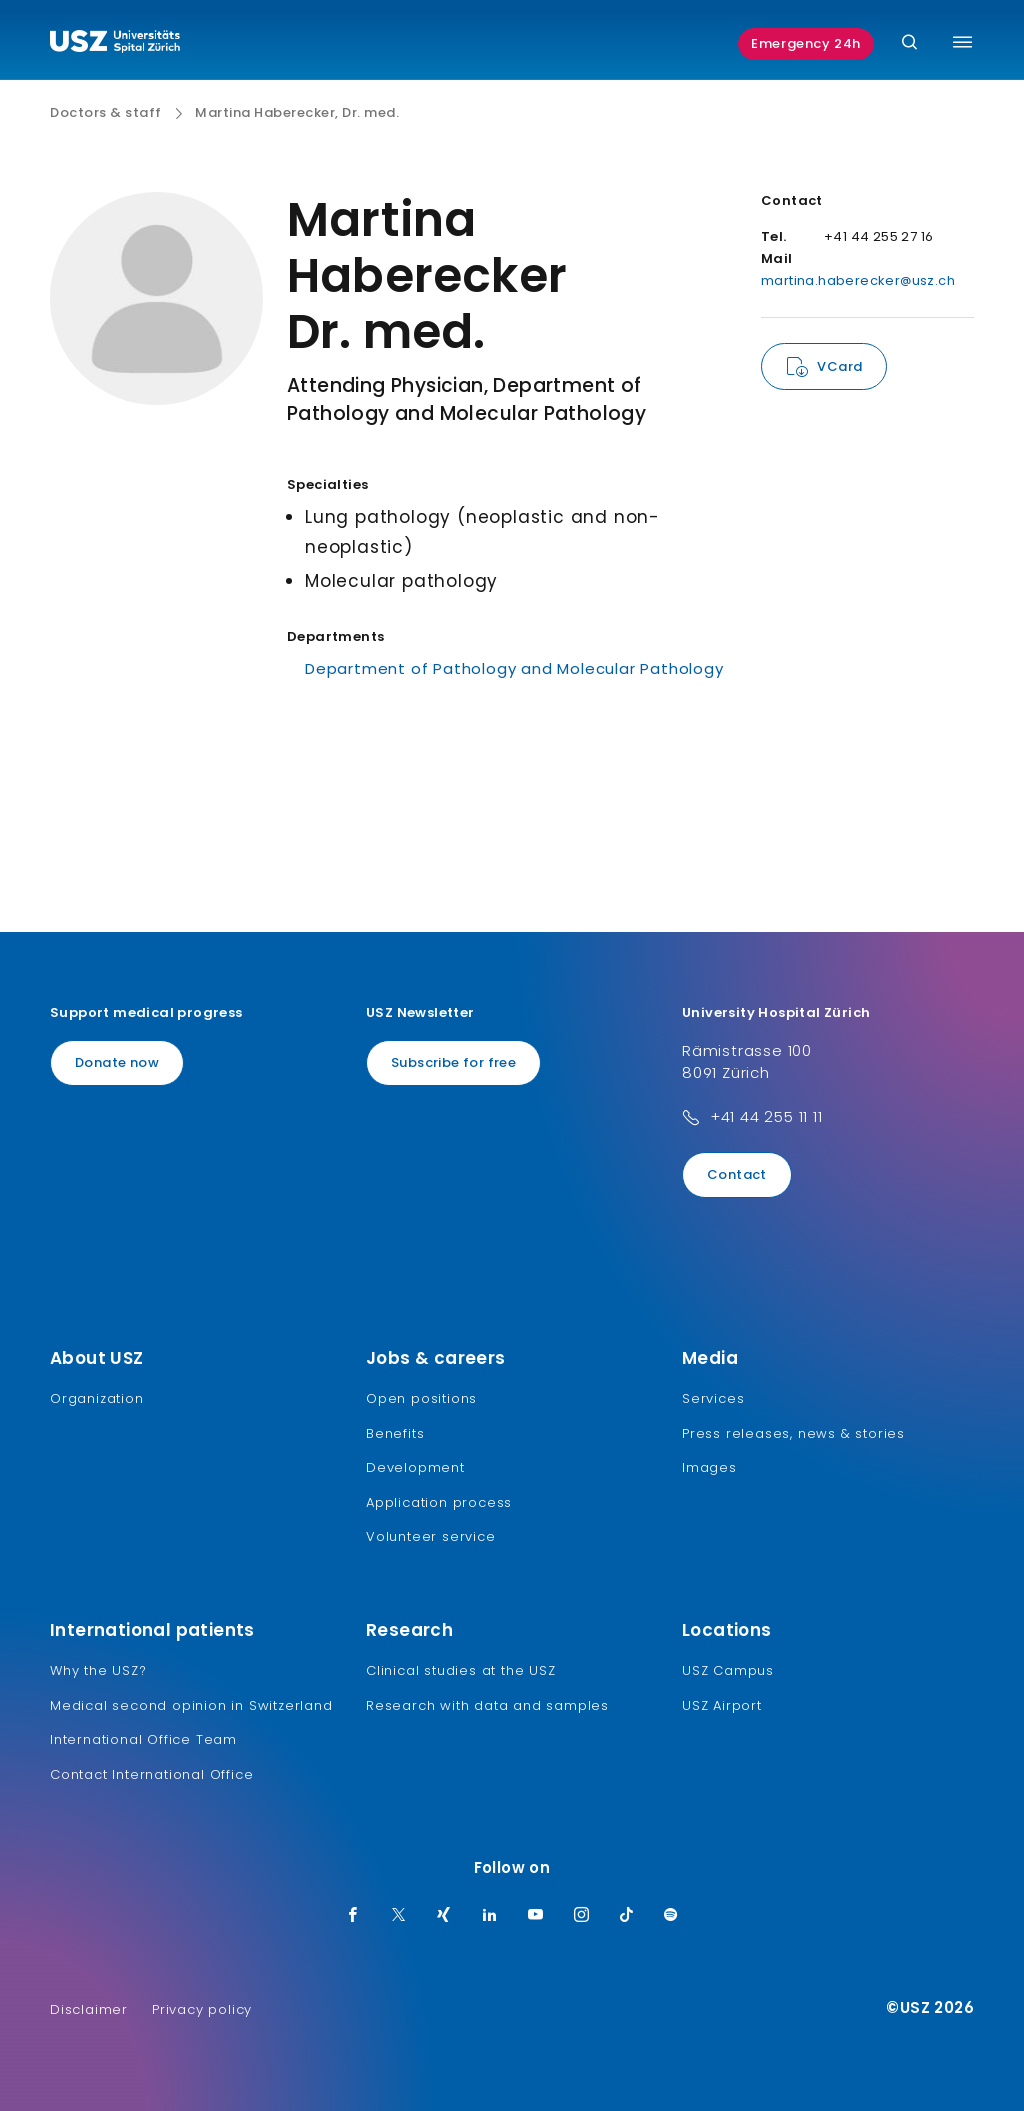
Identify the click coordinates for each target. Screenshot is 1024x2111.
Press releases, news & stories (793, 1433)
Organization (97, 1398)
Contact (737, 1174)
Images (709, 1467)
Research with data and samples (487, 1705)
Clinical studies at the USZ (461, 1670)
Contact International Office (151, 1774)
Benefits (395, 1433)
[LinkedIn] (490, 1916)
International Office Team (143, 1739)
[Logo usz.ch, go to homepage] (115, 44)
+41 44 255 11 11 (766, 1116)
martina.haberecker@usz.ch (858, 280)
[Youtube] (536, 1916)
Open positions (421, 1398)
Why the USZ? (98, 1670)
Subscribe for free (453, 1062)
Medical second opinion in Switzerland (191, 1705)
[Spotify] (671, 1916)
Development (415, 1467)
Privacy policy (202, 2009)
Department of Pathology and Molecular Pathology (514, 668)
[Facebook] (353, 1916)
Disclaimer (89, 2009)
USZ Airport (722, 1705)
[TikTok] (627, 1916)
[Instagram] (582, 1916)
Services (713, 1398)
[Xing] (444, 1916)
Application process (439, 1502)
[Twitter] (399, 1916)
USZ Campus (728, 1670)
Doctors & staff (106, 113)
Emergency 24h (806, 43)
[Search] (909, 43)
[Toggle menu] (962, 42)
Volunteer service (431, 1536)
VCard (839, 366)
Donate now (117, 1062)
